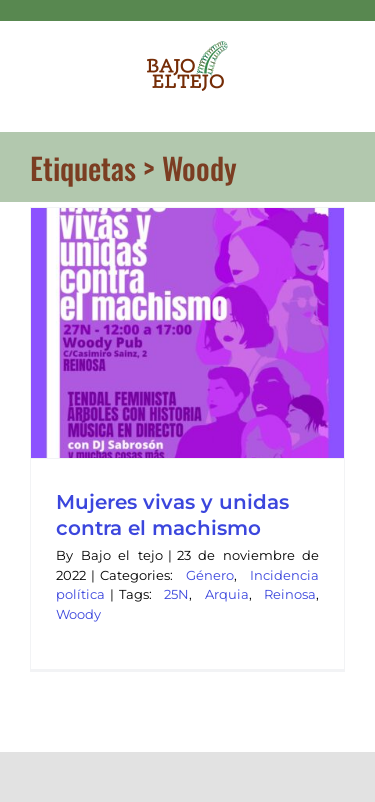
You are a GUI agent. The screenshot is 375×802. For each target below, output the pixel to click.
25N (176, 594)
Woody (78, 614)
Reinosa (290, 594)
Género (210, 575)
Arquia (227, 594)
